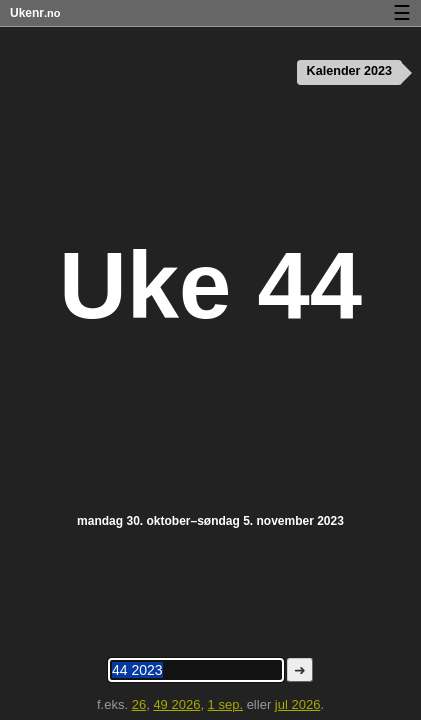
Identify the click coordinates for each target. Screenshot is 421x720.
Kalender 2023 (349, 71)
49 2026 (176, 704)
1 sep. (225, 704)
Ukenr (35, 13)
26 (139, 704)
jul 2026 (298, 704)
